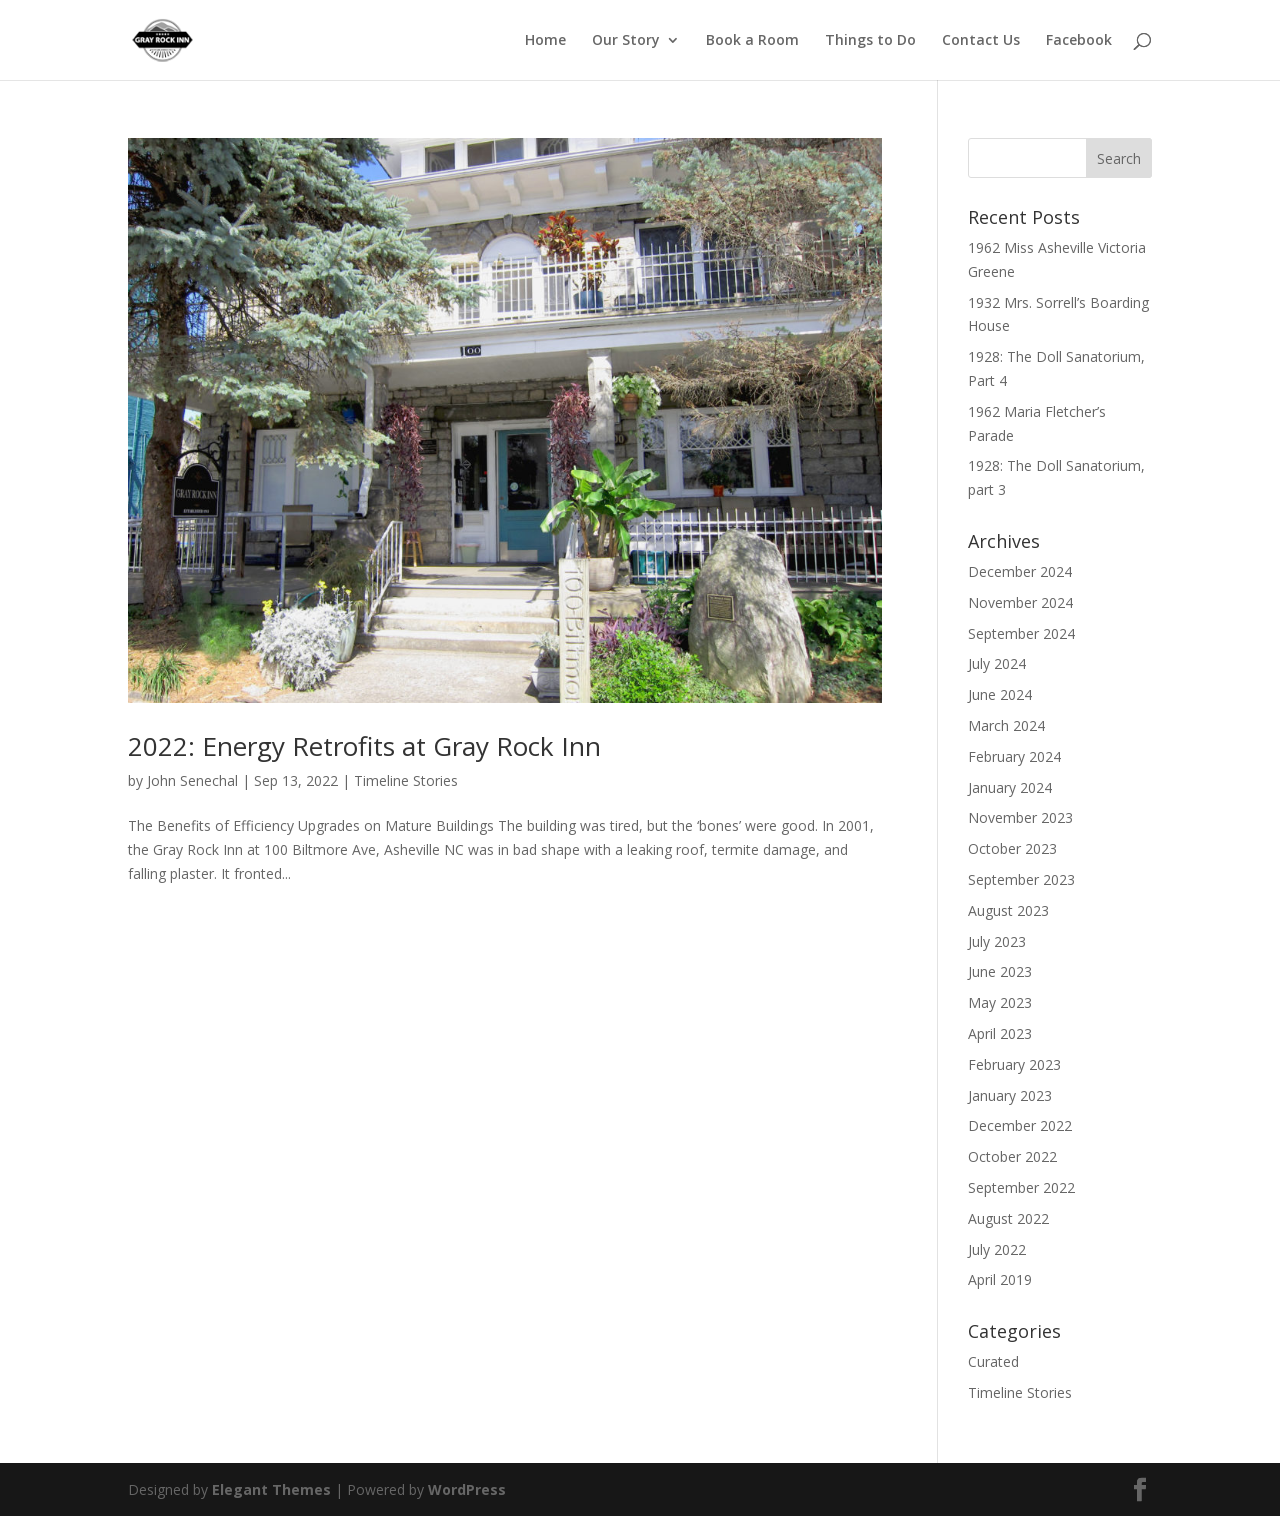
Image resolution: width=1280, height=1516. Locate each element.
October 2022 (1012, 1156)
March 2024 (1006, 725)
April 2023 (1000, 1033)
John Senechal (192, 780)
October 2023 (1012, 848)
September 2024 (1021, 633)
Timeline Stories (406, 780)
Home (545, 41)
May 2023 (1000, 1002)
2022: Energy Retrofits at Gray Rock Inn (364, 746)
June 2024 (1000, 694)
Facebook (1079, 41)
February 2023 (1014, 1064)
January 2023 (1010, 1095)
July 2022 (997, 1249)
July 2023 (997, 941)
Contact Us (981, 41)
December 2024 (1020, 571)
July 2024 (997, 663)
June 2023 (1000, 971)
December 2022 (1020, 1125)
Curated (993, 1361)
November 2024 (1020, 602)
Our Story (626, 41)
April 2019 (1000, 1279)
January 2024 (1010, 787)
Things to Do (870, 41)
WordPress (467, 1489)
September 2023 (1021, 879)
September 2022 (1021, 1187)
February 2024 (1014, 756)
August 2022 (1008, 1218)
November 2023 (1020, 817)
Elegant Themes (271, 1489)
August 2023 (1008, 910)
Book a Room (752, 41)
